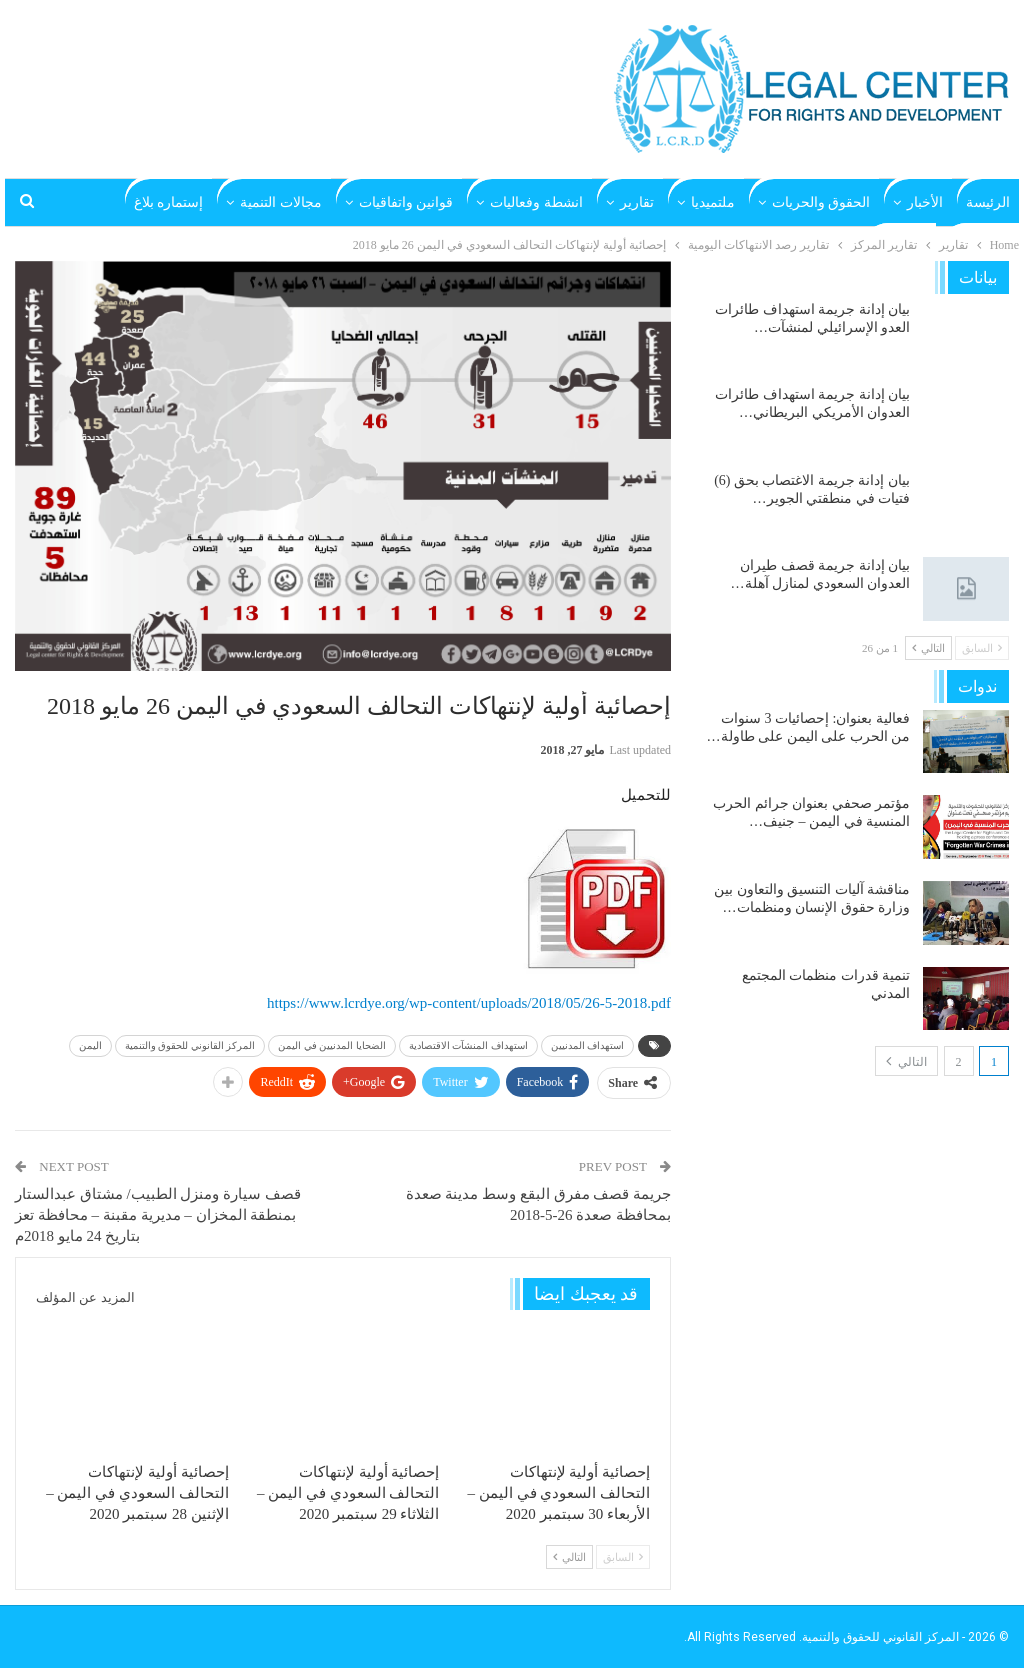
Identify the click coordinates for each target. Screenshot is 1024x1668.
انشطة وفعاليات (536, 202)
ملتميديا (713, 202)
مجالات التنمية (281, 202)
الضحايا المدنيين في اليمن (332, 1045)
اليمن (90, 1045)
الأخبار (925, 202)
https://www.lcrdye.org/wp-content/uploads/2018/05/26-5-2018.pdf (469, 1003)
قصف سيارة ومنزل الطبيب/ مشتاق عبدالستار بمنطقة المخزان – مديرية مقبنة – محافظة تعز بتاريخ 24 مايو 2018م (158, 1215)
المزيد (185, 202)
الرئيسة (988, 202)
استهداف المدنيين (588, 1045)
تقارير (637, 202)
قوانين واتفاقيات (406, 202)
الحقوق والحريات (821, 202)
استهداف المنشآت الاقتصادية (468, 1045)
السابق (623, 1557)
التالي (569, 1557)
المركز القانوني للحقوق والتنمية (190, 1045)
